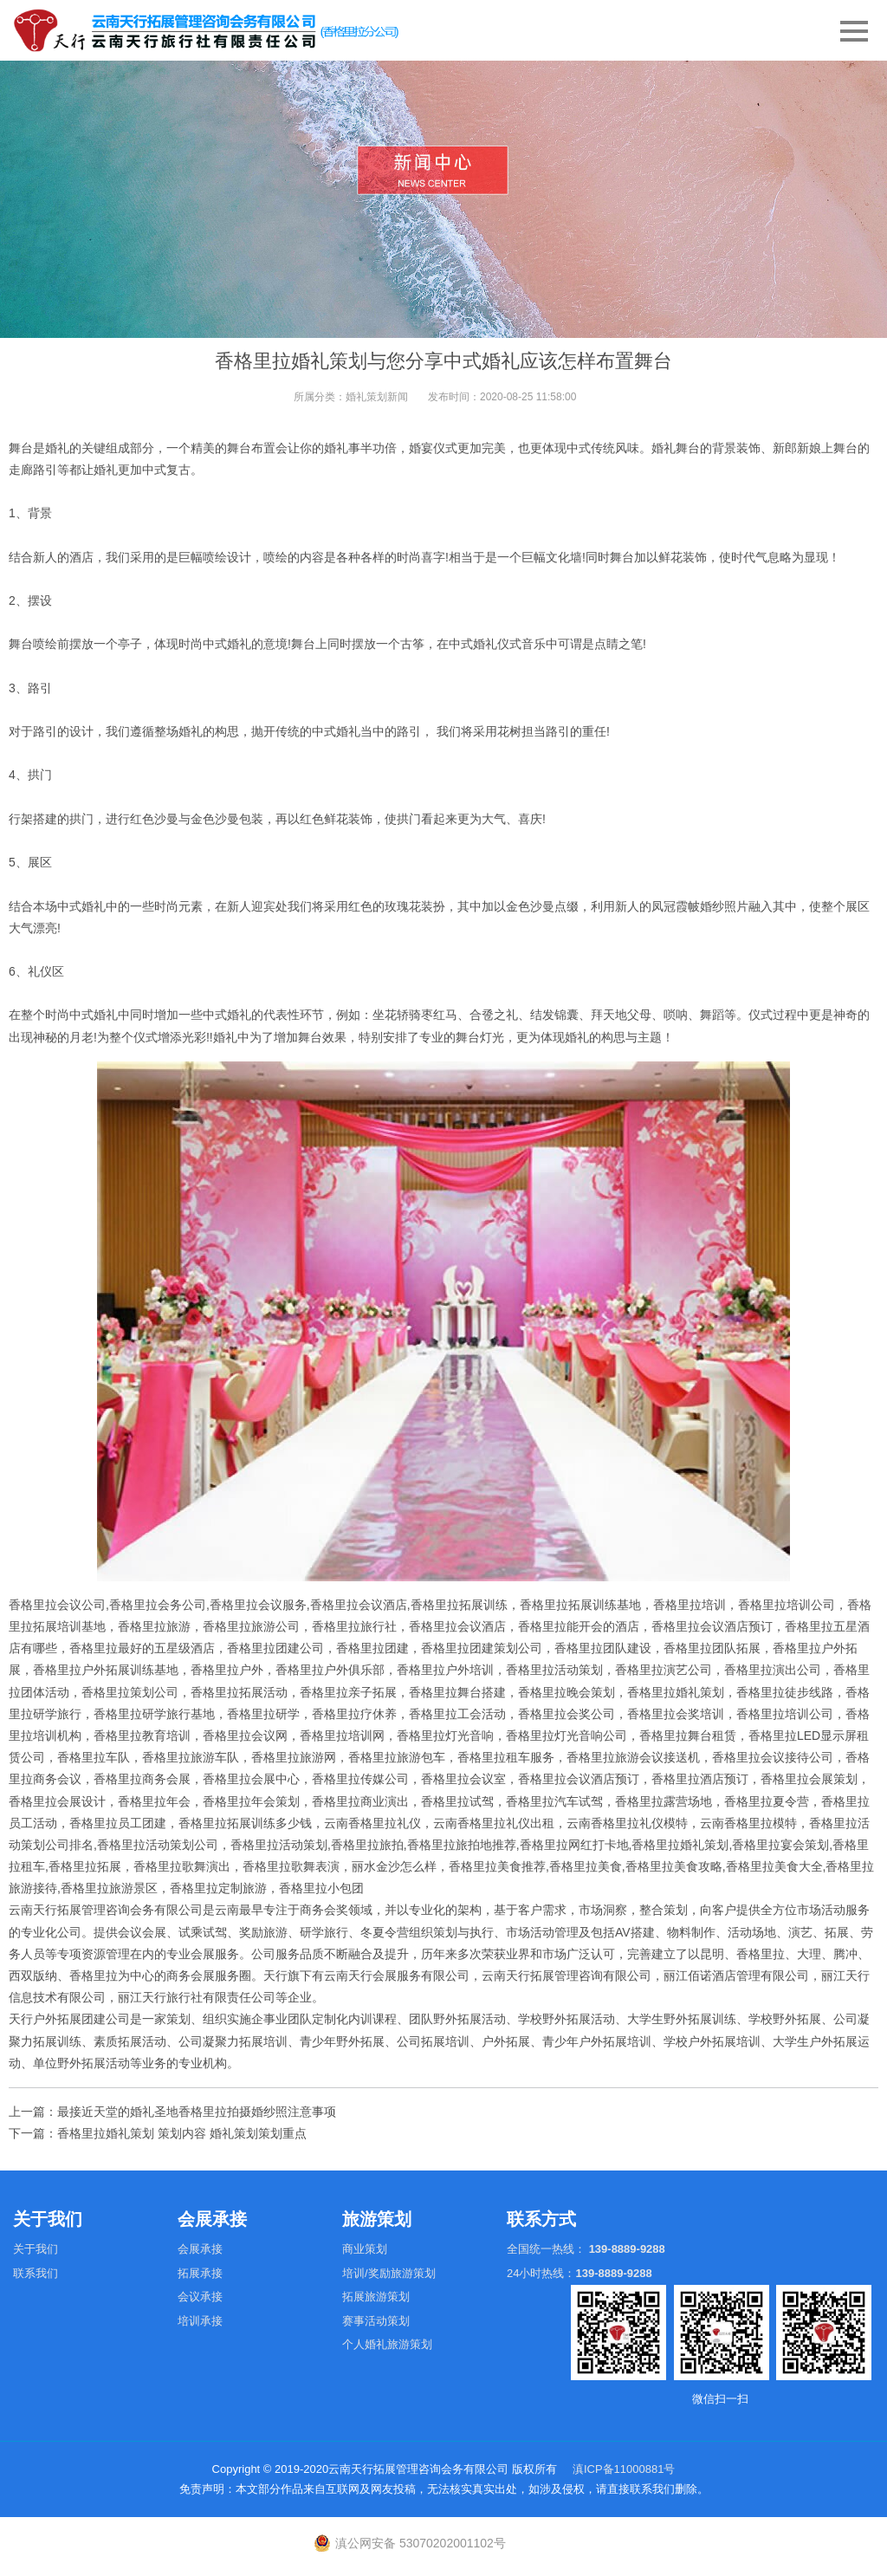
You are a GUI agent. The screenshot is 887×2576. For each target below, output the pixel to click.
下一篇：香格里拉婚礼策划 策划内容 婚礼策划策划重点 (158, 2133)
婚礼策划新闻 (377, 397)
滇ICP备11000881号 (624, 2468)
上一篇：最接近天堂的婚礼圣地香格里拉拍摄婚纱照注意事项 (172, 2112)
